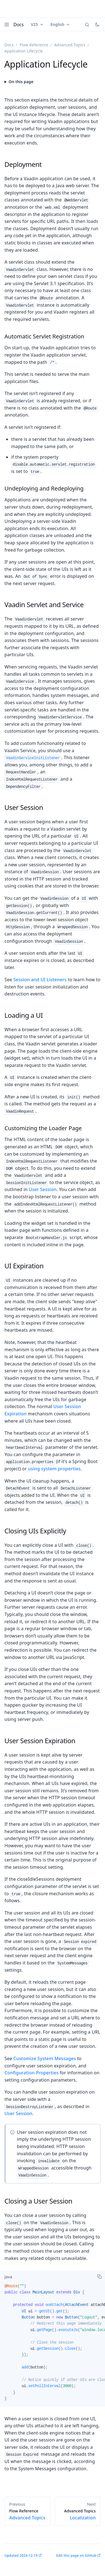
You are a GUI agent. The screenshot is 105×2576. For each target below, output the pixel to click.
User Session (43, 1189)
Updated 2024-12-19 (21, 2555)
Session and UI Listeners (40, 979)
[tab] (8, 2277)
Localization (78, 2514)
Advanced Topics (69, 44)
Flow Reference (34, 44)
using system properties (54, 1469)
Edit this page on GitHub (76, 2555)
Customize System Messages (44, 2058)
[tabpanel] (52, 2344)
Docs (18, 24)
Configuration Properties (31, 2073)
